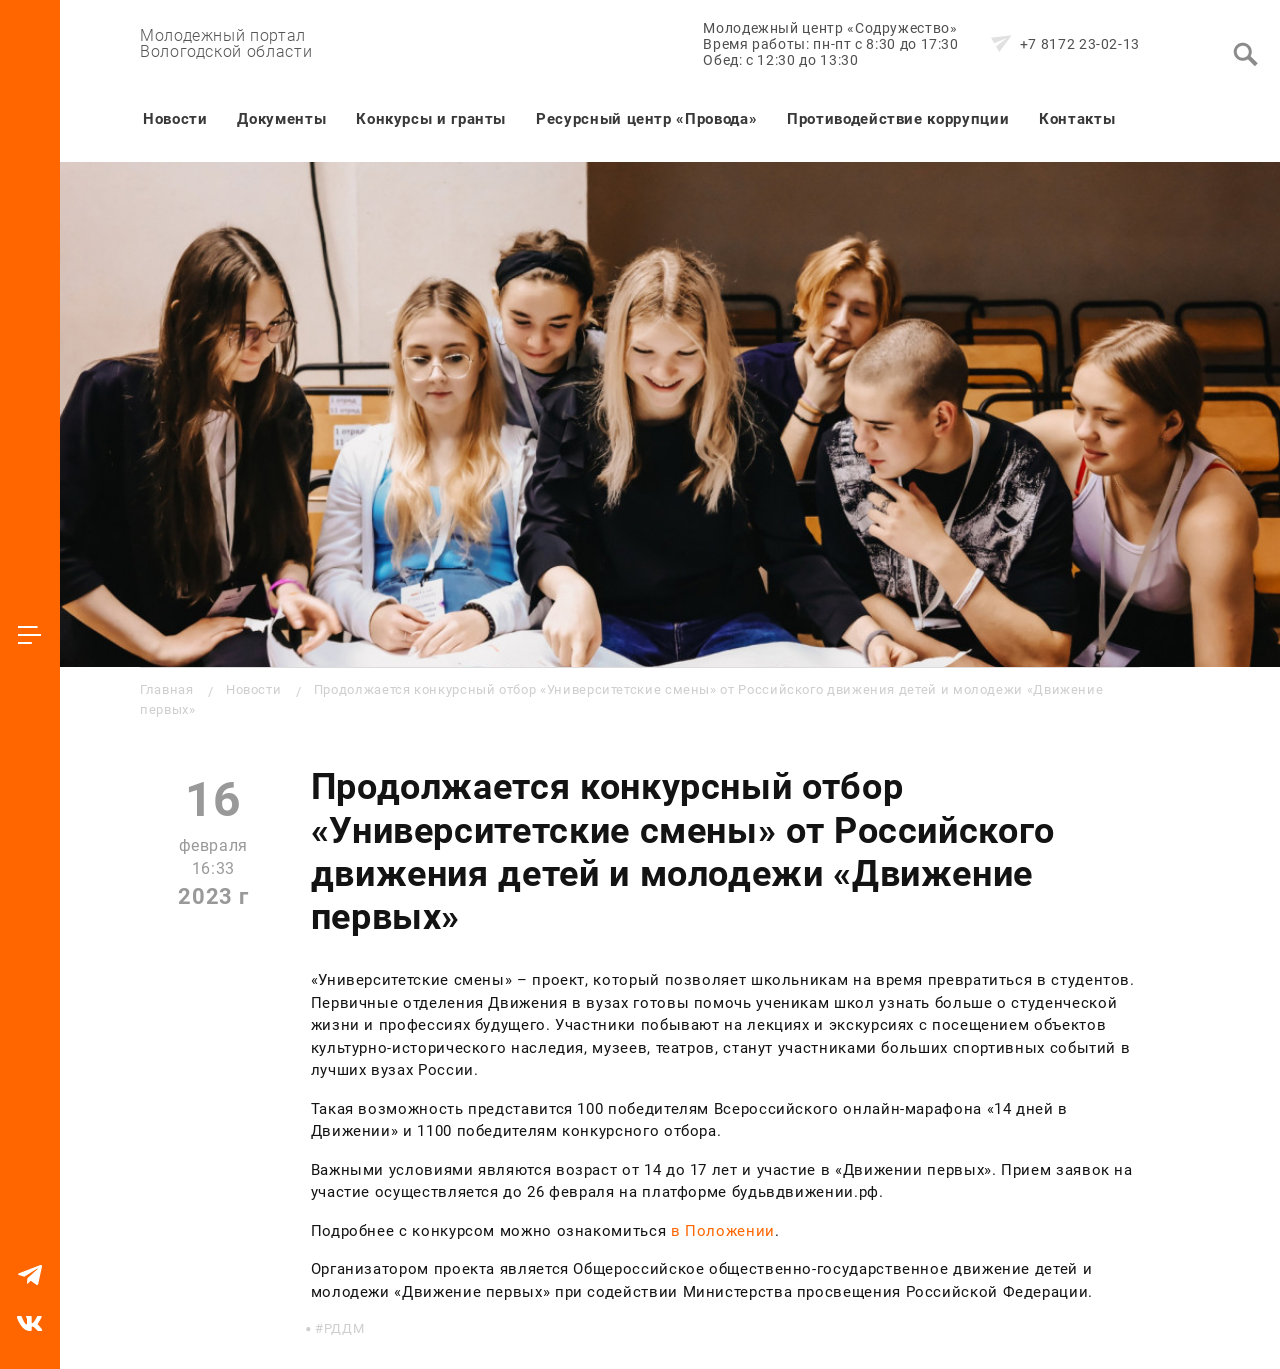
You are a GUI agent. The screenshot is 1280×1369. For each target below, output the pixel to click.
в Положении (723, 1231)
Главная (166, 689)
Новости (175, 119)
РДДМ (344, 1328)
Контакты (1077, 119)
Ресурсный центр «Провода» (646, 119)
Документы (281, 119)
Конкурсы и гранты (431, 119)
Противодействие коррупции (898, 119)
